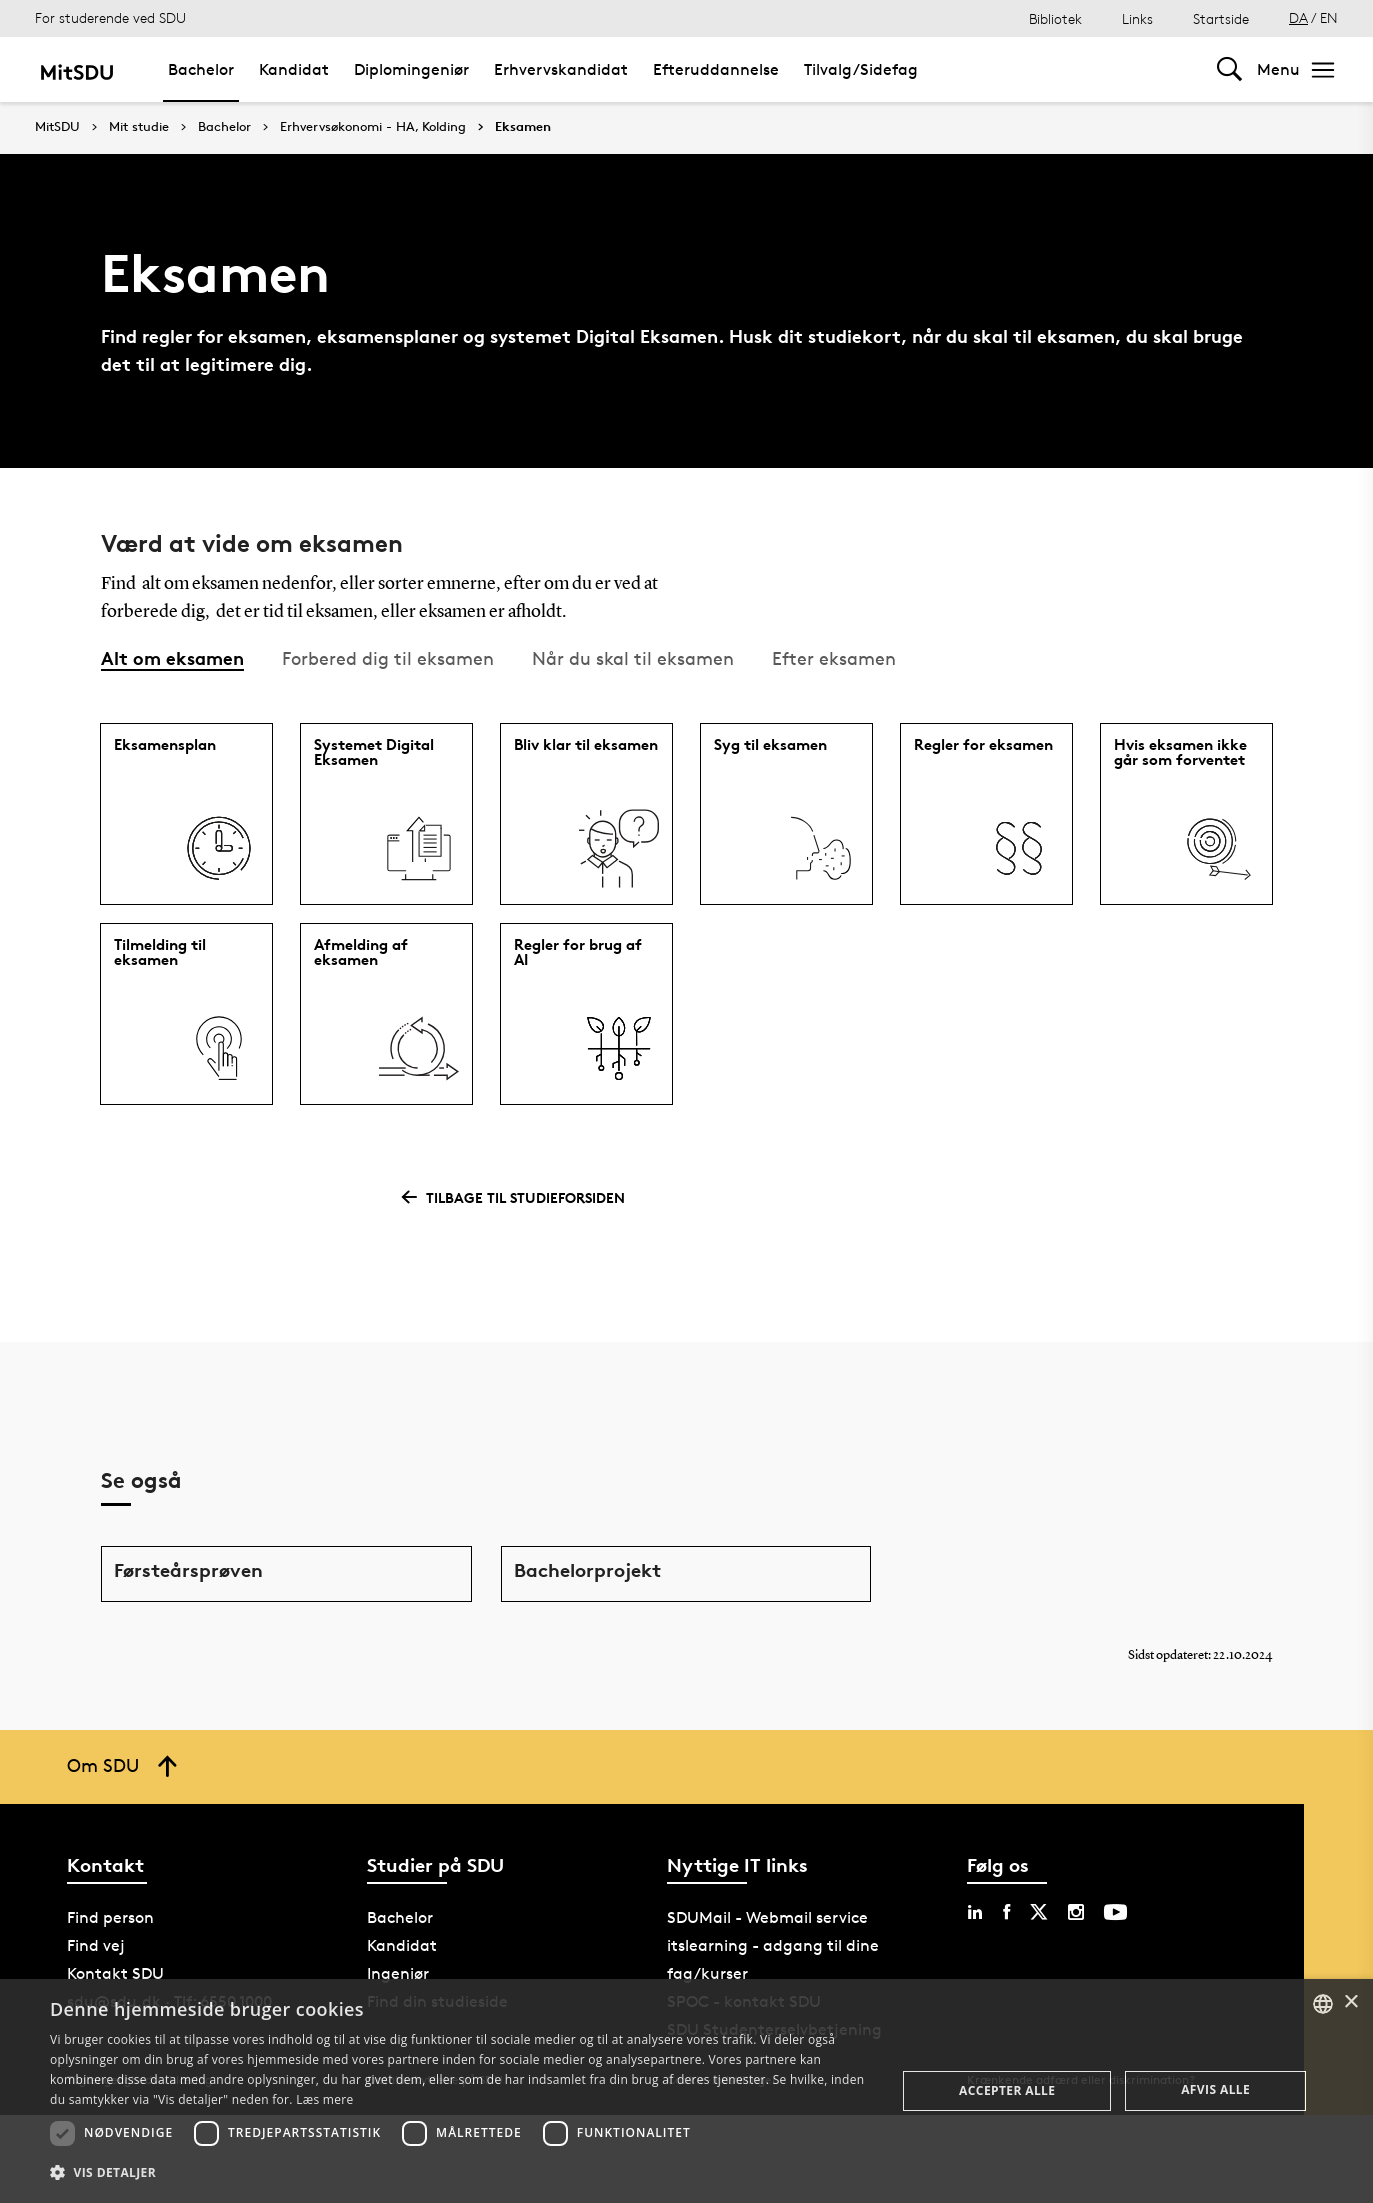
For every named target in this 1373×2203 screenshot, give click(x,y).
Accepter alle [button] (1007, 2090)
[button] (460, 2173)
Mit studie (139, 127)
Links (1137, 18)
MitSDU (57, 126)
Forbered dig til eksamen (388, 658)
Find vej (96, 1945)
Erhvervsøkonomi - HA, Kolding (373, 127)
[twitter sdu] (1039, 1912)
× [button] (1350, 2002)
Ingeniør (398, 1973)
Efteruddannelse (716, 69)
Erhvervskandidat (561, 69)
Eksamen (523, 127)
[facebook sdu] (1006, 1912)
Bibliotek (1055, 18)
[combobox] (1323, 2004)
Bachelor (201, 69)
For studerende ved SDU (110, 17)
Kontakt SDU (115, 1973)
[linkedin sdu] (975, 1912)
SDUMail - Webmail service (767, 1917)
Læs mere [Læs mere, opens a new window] (324, 2099)
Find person (110, 1917)
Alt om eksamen (172, 657)
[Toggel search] (1229, 69)
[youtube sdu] (1115, 1912)
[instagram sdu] (1076, 1912)
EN (1329, 17)
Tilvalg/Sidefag (861, 69)
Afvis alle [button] (1215, 2089)
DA (1298, 17)
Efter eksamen (834, 658)
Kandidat (294, 69)
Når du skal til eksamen (633, 658)
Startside (1221, 18)
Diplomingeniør (411, 69)
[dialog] (686, 2091)
